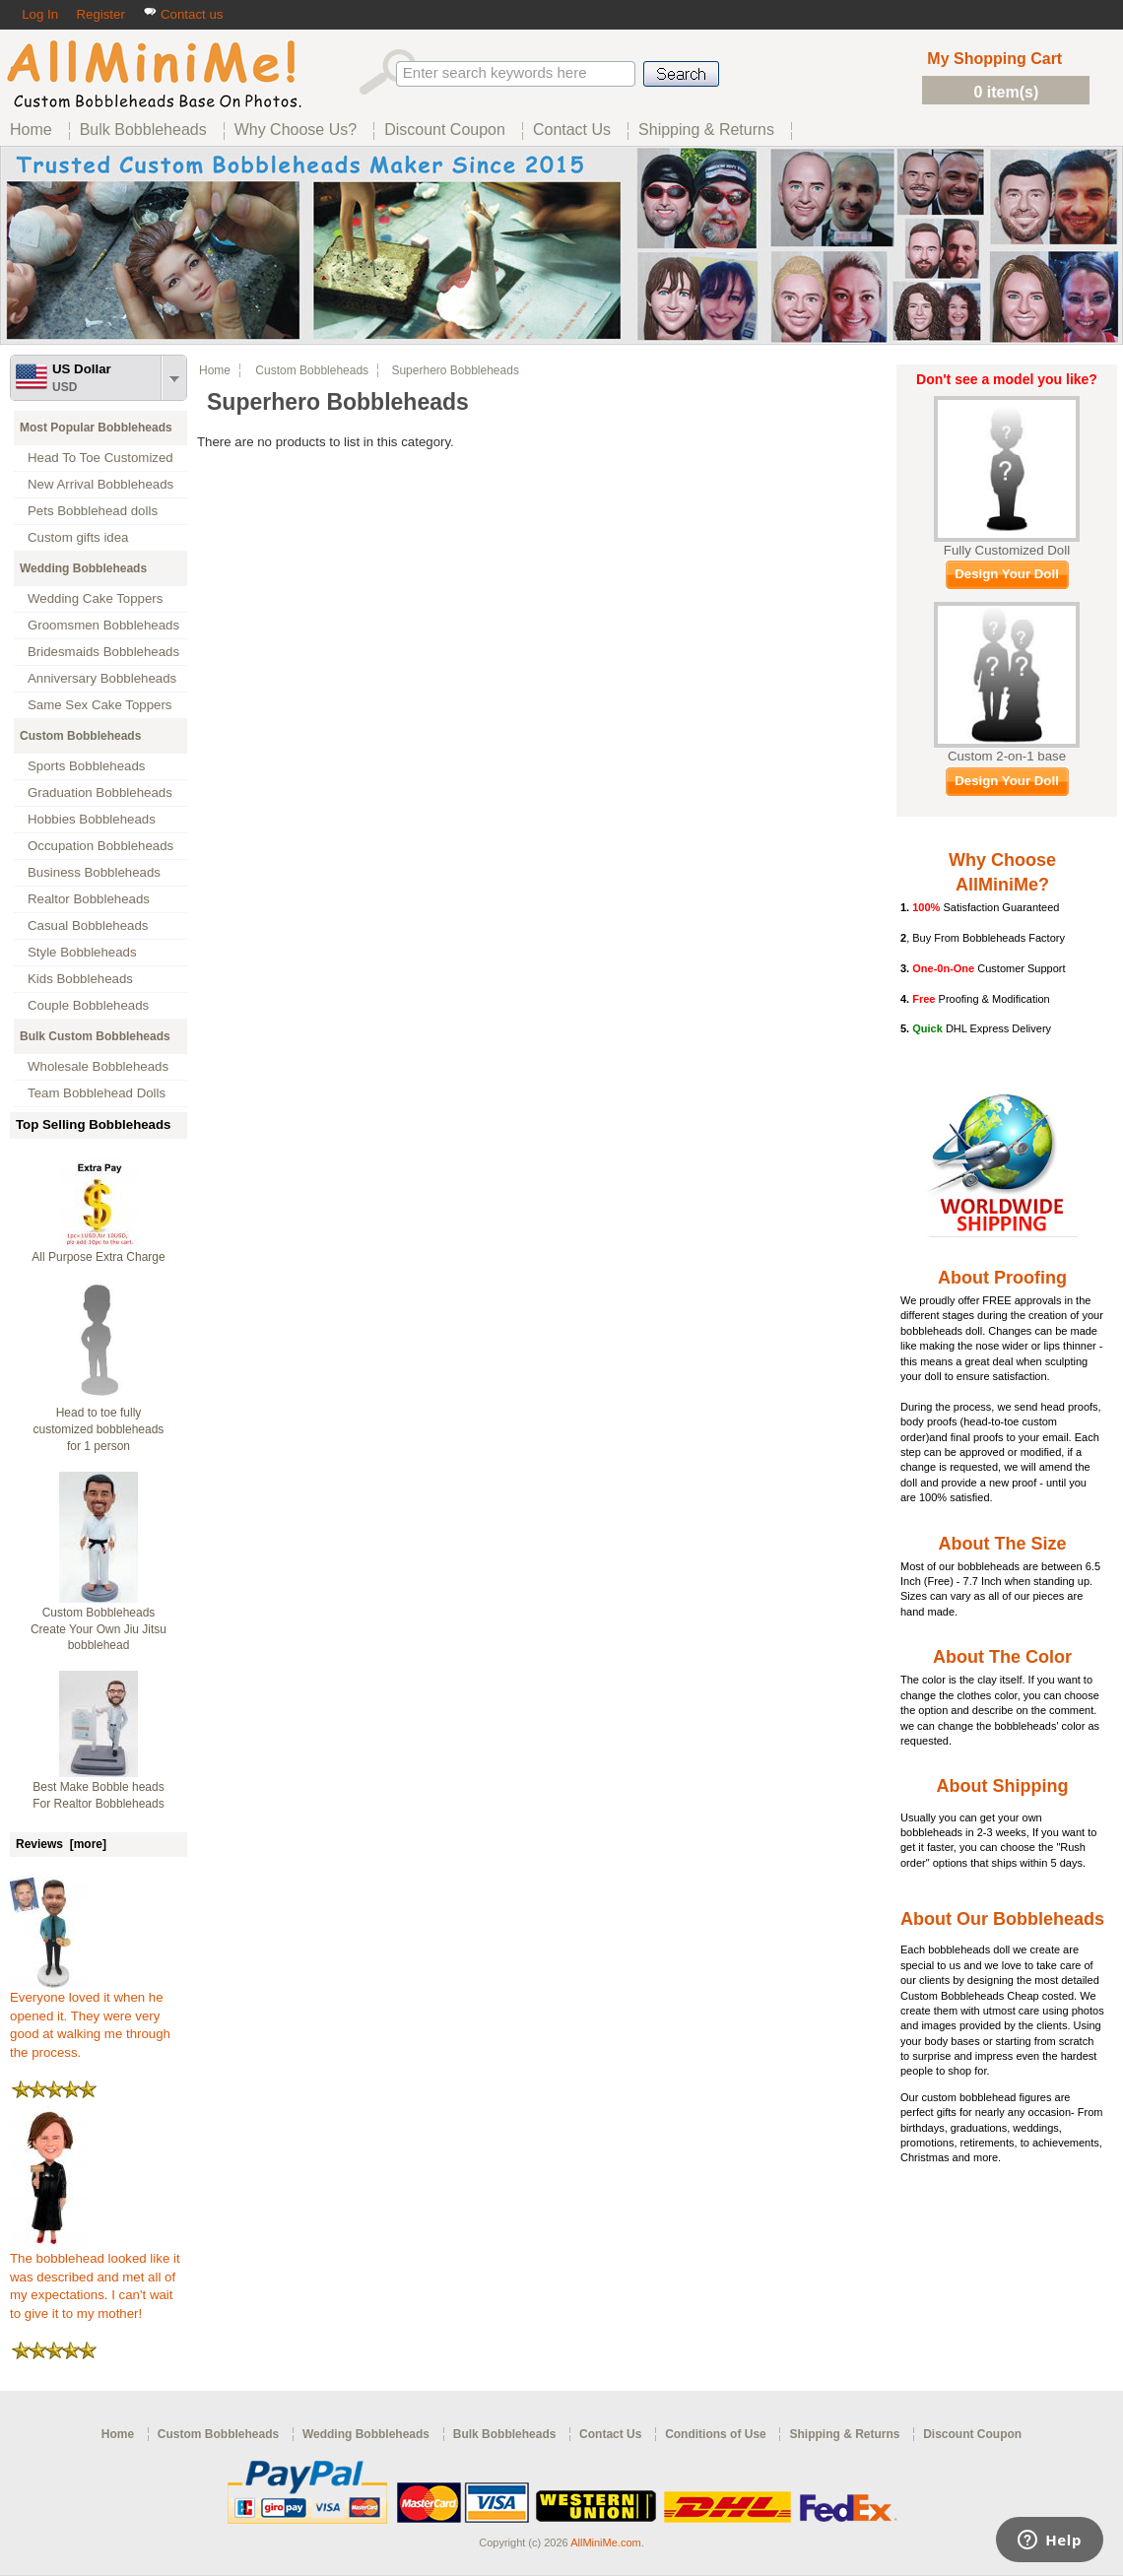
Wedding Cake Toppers (95, 598)
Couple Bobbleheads (88, 1005)
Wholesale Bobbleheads (98, 1066)
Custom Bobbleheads (80, 736)
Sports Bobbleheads (86, 766)
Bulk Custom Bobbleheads (95, 1036)
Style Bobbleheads (82, 952)
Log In (40, 14)
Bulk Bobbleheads (505, 2434)
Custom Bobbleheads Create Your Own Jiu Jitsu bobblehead (98, 1629)
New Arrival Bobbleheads (100, 484)
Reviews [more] (61, 1844)
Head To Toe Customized (100, 457)
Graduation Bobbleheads (100, 792)
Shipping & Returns (844, 2434)
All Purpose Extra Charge (98, 1257)
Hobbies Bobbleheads (92, 819)
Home (215, 370)
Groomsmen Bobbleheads (103, 625)
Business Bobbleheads (94, 872)
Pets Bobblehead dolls (93, 510)
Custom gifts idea (78, 537)
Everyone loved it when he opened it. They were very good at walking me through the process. (90, 2018)
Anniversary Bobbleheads (102, 678)
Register (100, 14)
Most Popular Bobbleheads (96, 427)
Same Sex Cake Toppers (100, 704)
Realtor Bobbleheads (89, 899)
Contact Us (610, 2434)
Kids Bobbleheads (80, 978)
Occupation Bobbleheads (100, 845)
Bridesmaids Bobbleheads (103, 651)
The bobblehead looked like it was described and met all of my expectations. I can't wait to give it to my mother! (95, 2279)
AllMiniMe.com (605, 2542)
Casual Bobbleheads (88, 925)
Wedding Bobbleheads (83, 568)
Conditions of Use (715, 2434)
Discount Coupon (972, 2434)
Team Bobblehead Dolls (96, 1093)
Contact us (183, 14)
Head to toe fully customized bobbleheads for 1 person (99, 1429)
